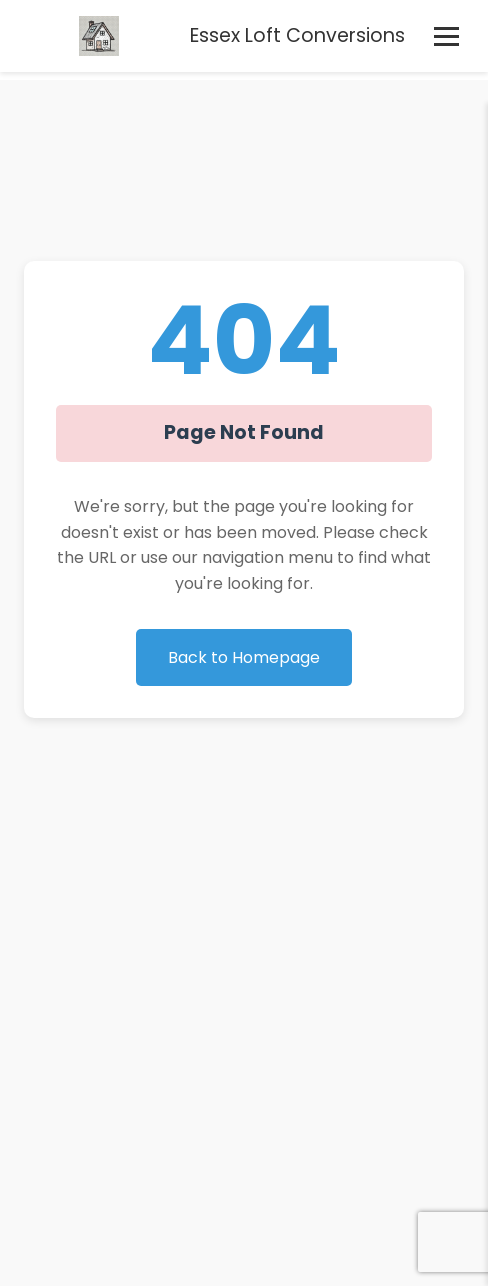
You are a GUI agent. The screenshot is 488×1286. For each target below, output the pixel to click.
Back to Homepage (244, 657)
